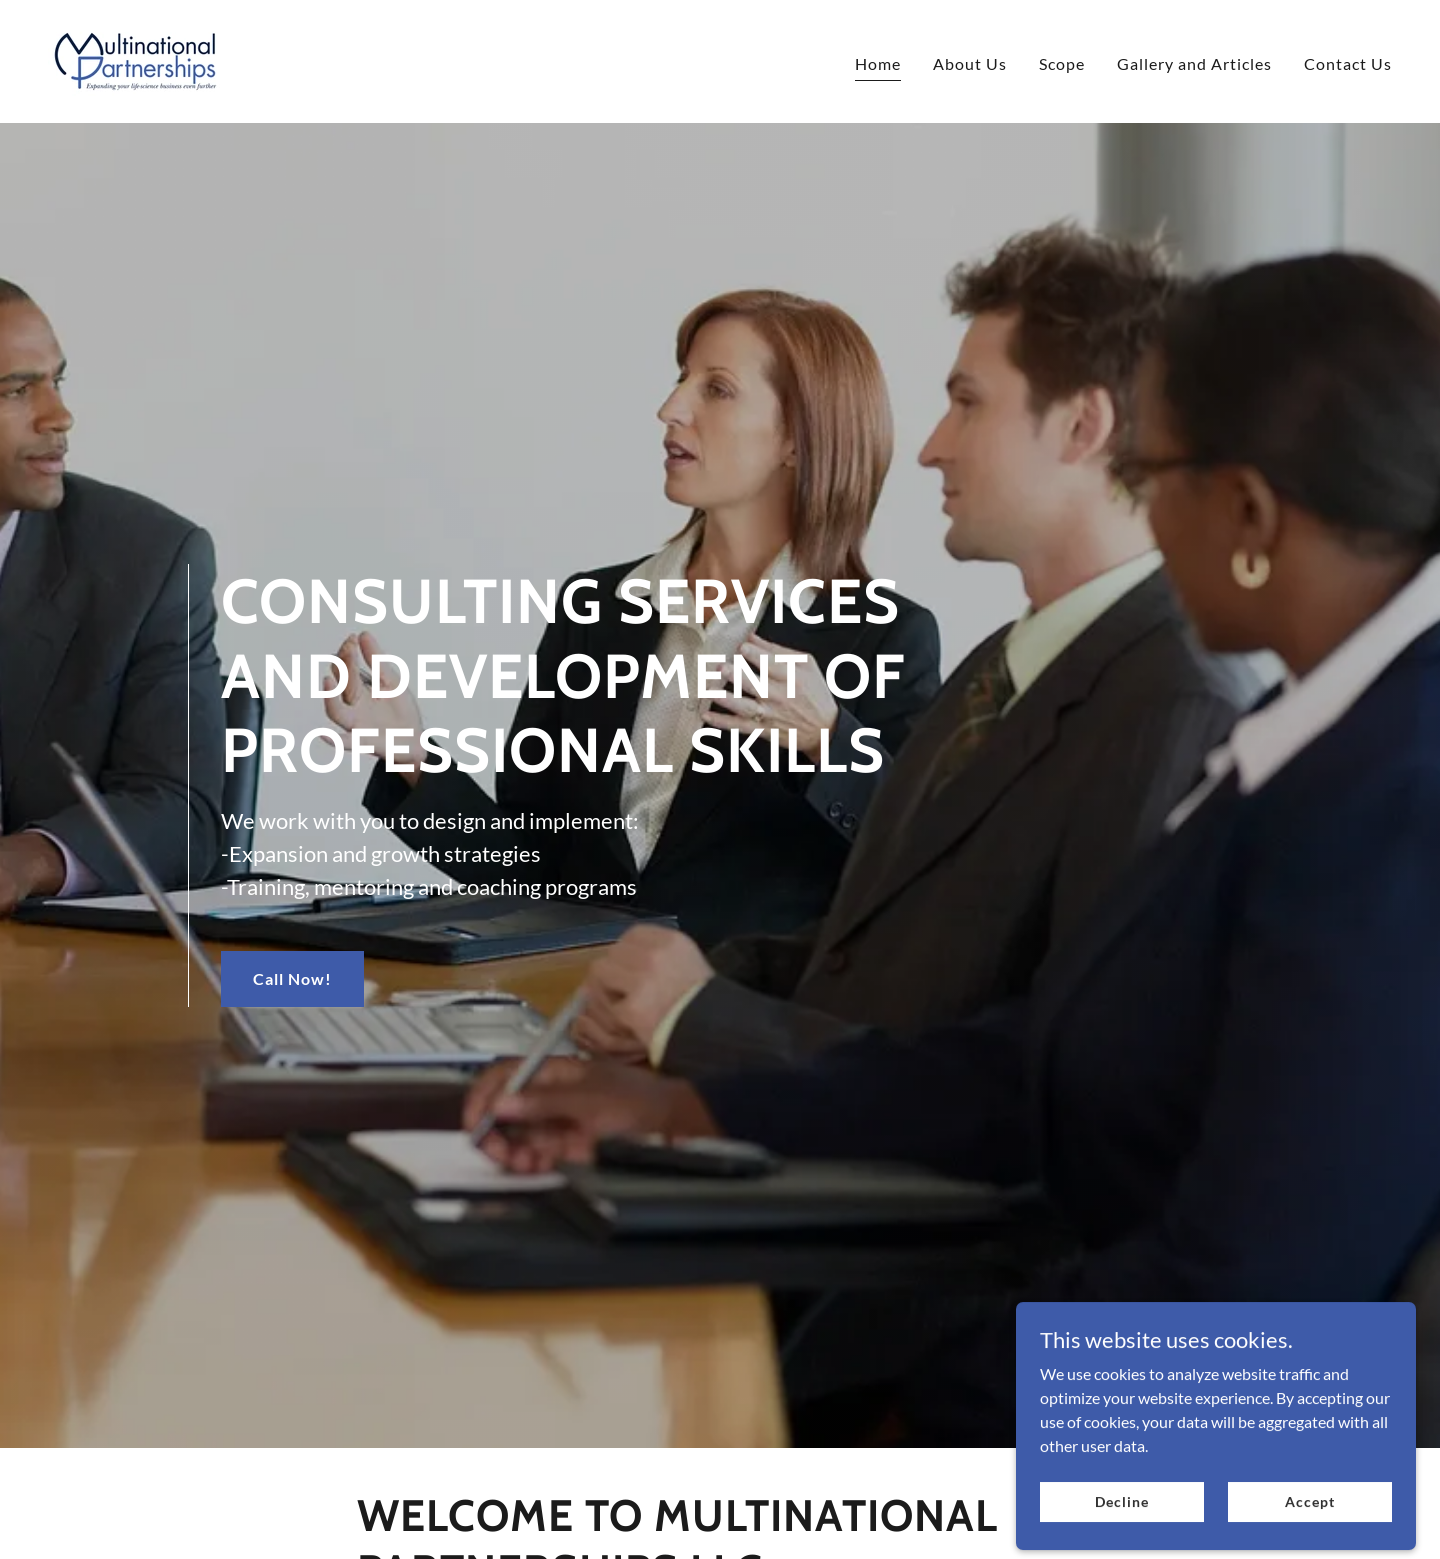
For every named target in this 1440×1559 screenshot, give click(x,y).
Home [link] (878, 63)
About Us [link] (970, 63)
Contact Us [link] (1348, 63)
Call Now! (292, 978)
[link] (135, 59)
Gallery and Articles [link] (1194, 63)
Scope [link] (1062, 63)
